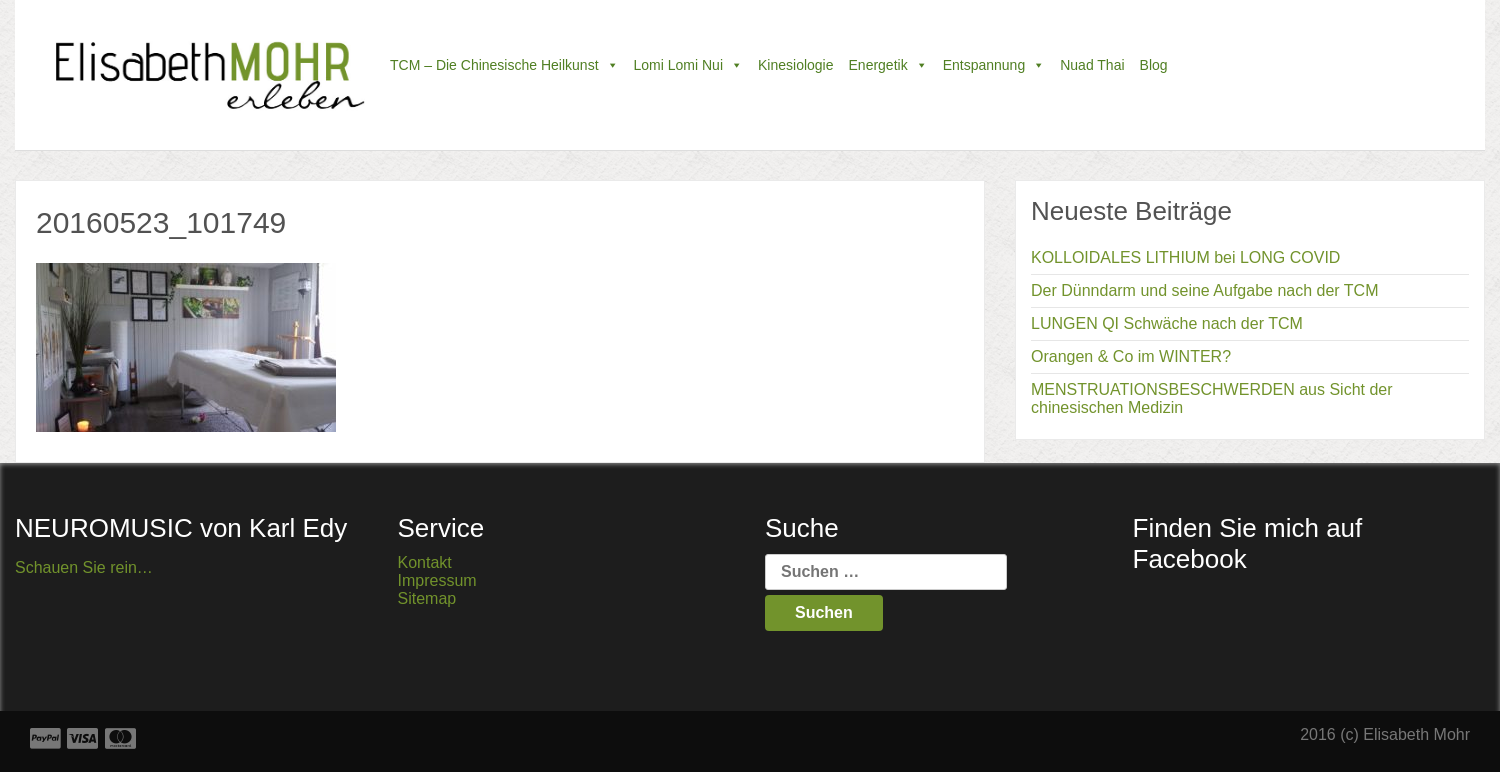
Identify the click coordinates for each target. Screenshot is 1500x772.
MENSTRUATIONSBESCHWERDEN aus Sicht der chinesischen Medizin (1212, 398)
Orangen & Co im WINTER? (1131, 356)
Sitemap (427, 598)
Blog (1154, 65)
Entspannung (994, 65)
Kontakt (425, 562)
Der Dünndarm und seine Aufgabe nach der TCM (1204, 290)
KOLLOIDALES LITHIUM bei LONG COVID (1185, 257)
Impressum (437, 580)
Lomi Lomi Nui (688, 65)
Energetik (888, 65)
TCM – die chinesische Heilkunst (504, 65)
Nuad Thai (1092, 65)
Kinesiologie (796, 65)
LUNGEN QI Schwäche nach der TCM (1167, 323)
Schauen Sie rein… (84, 567)
